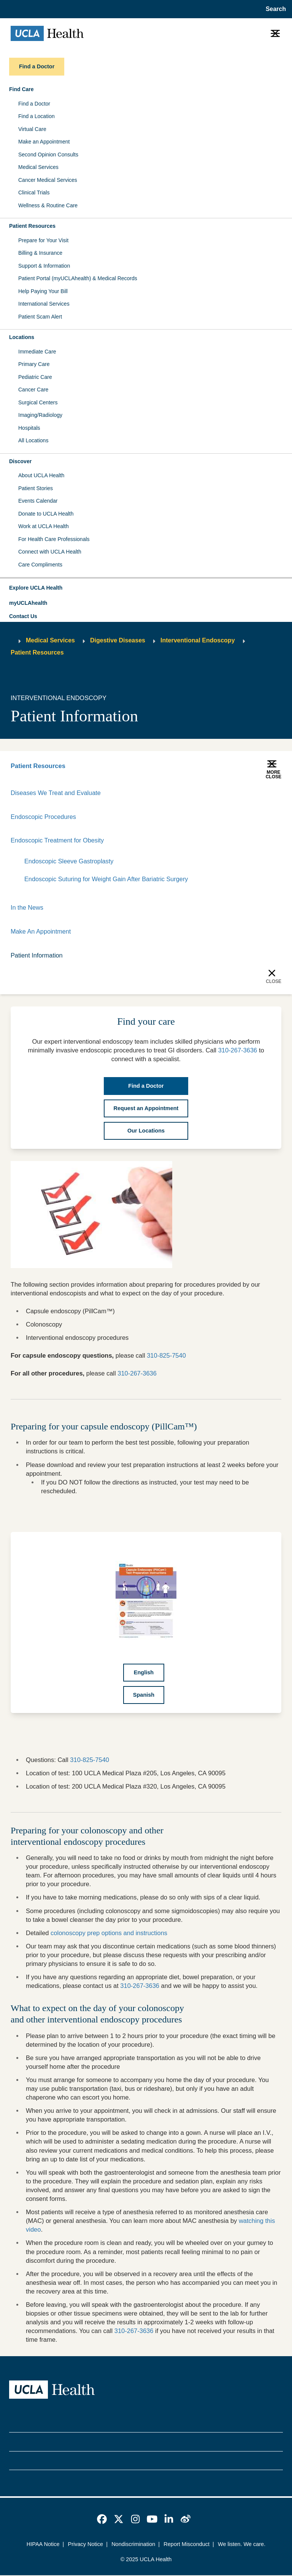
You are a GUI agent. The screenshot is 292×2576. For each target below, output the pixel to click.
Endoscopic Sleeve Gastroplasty (69, 861)
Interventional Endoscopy (197, 640)
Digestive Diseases (117, 640)
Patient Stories (35, 488)
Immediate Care (37, 352)
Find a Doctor (34, 104)
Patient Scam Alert (40, 317)
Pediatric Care (35, 377)
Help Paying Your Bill (43, 291)
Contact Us (23, 616)
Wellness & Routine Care (48, 205)
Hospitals (29, 428)
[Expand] (252, 841)
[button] (146, 588)
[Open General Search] (274, 9)
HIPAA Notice (43, 2545)
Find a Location (36, 116)
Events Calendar (38, 501)
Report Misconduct (186, 2545)
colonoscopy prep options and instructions (109, 1933)
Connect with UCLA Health (49, 552)
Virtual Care (32, 129)
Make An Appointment (41, 931)
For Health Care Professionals (54, 539)
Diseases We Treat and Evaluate (56, 792)
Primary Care (33, 364)
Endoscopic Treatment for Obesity (58, 840)
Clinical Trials (33, 192)
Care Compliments (40, 565)
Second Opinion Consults (48, 154)
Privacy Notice (85, 2545)
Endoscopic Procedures (44, 816)
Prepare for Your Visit (43, 240)
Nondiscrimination (133, 2545)
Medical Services (38, 167)
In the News (27, 907)
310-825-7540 (166, 1356)
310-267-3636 (137, 1374)
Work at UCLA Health (43, 526)
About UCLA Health (41, 475)
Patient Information (37, 955)
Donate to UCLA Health (46, 514)
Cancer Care (33, 389)
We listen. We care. (241, 2545)
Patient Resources (32, 226)
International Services (44, 304)
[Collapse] (276, 841)
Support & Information (44, 266)
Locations (21, 337)
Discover (20, 461)
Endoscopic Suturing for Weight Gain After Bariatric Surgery (107, 879)
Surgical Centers (38, 402)
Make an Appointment (44, 142)
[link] (102, 2520)
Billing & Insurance (40, 253)
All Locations (33, 440)
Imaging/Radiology (40, 415)
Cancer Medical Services (47, 180)
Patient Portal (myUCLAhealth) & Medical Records (77, 278)
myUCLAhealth (28, 603)
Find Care (21, 89)
